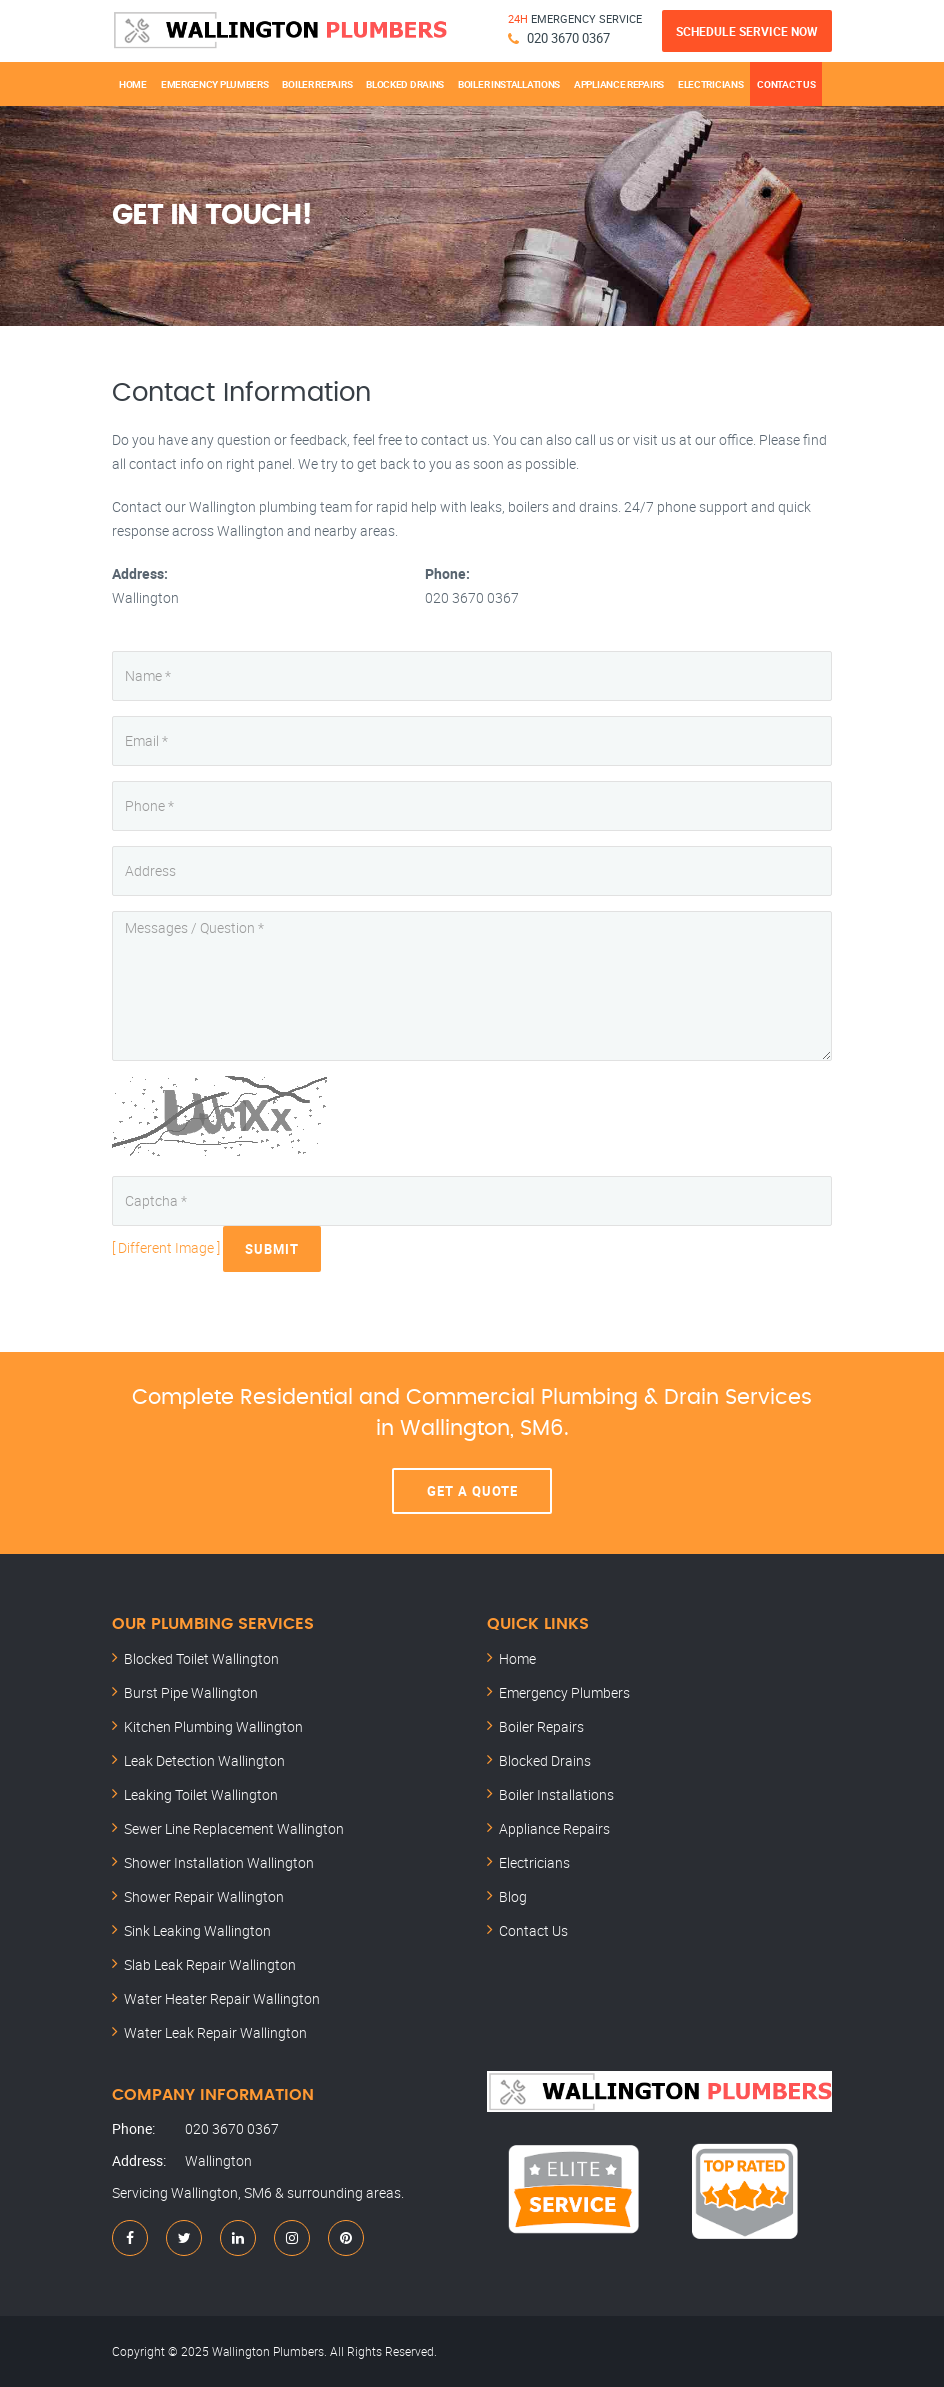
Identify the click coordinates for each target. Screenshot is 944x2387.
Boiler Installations (509, 84)
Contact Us (786, 84)
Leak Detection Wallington (204, 1760)
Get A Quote (472, 1491)
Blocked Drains (405, 84)
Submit (272, 1249)
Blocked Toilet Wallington (201, 1658)
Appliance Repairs (619, 84)
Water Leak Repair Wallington (215, 2032)
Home (133, 84)
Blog (513, 1896)
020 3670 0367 (568, 38)
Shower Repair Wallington (204, 1896)
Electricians (710, 84)
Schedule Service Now (747, 31)
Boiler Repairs (317, 84)
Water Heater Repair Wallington (222, 1998)
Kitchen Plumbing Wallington (213, 1726)
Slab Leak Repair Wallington (210, 1964)
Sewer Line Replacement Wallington (234, 1828)
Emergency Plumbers (215, 84)
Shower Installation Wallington (219, 1862)
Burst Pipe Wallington (191, 1692)
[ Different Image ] (166, 1246)
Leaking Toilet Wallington (201, 1794)
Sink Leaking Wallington (197, 1930)
